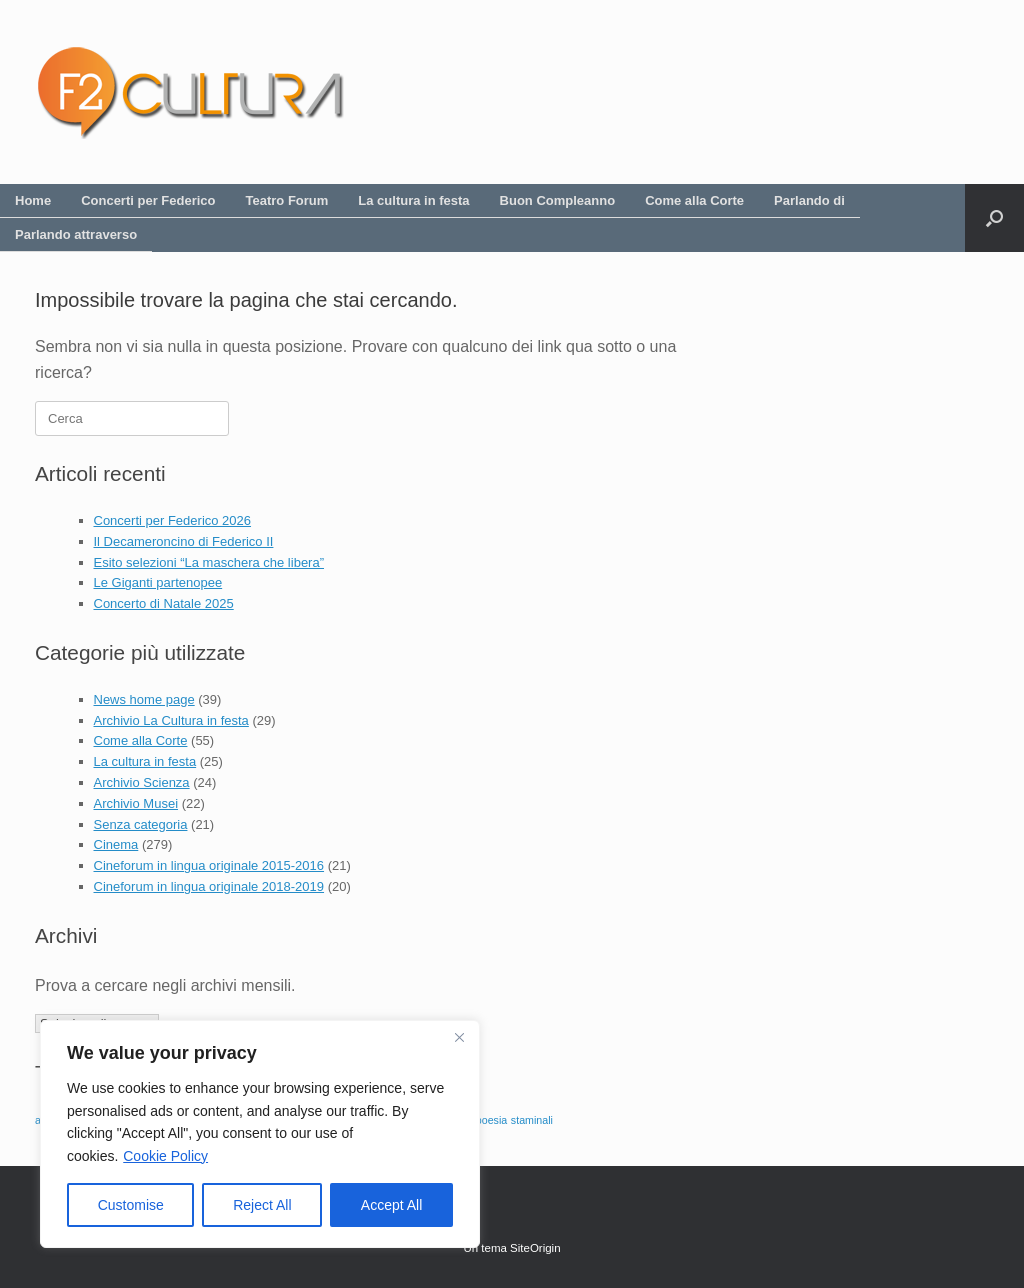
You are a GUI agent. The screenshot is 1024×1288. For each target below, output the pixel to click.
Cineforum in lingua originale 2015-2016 (209, 865)
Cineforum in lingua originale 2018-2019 (209, 886)
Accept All (391, 1205)
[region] (260, 1134)
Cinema (116, 844)
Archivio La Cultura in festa (171, 720)
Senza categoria (141, 824)
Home (33, 200)
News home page (144, 699)
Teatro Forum (287, 200)
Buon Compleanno (558, 200)
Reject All (262, 1205)
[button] (994, 218)
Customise (131, 1205)
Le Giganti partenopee (158, 582)
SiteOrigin (535, 1248)
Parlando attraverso (76, 234)
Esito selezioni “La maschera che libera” (209, 562)
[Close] (459, 1037)
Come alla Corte (694, 200)
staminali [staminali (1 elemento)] (532, 1120)
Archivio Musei (136, 803)
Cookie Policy (165, 1156)
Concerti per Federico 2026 (173, 520)
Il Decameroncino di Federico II (184, 541)
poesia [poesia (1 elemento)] (491, 1120)
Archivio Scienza (142, 782)
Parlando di (809, 200)
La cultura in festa (413, 200)
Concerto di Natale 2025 (164, 603)
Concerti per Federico (148, 200)
